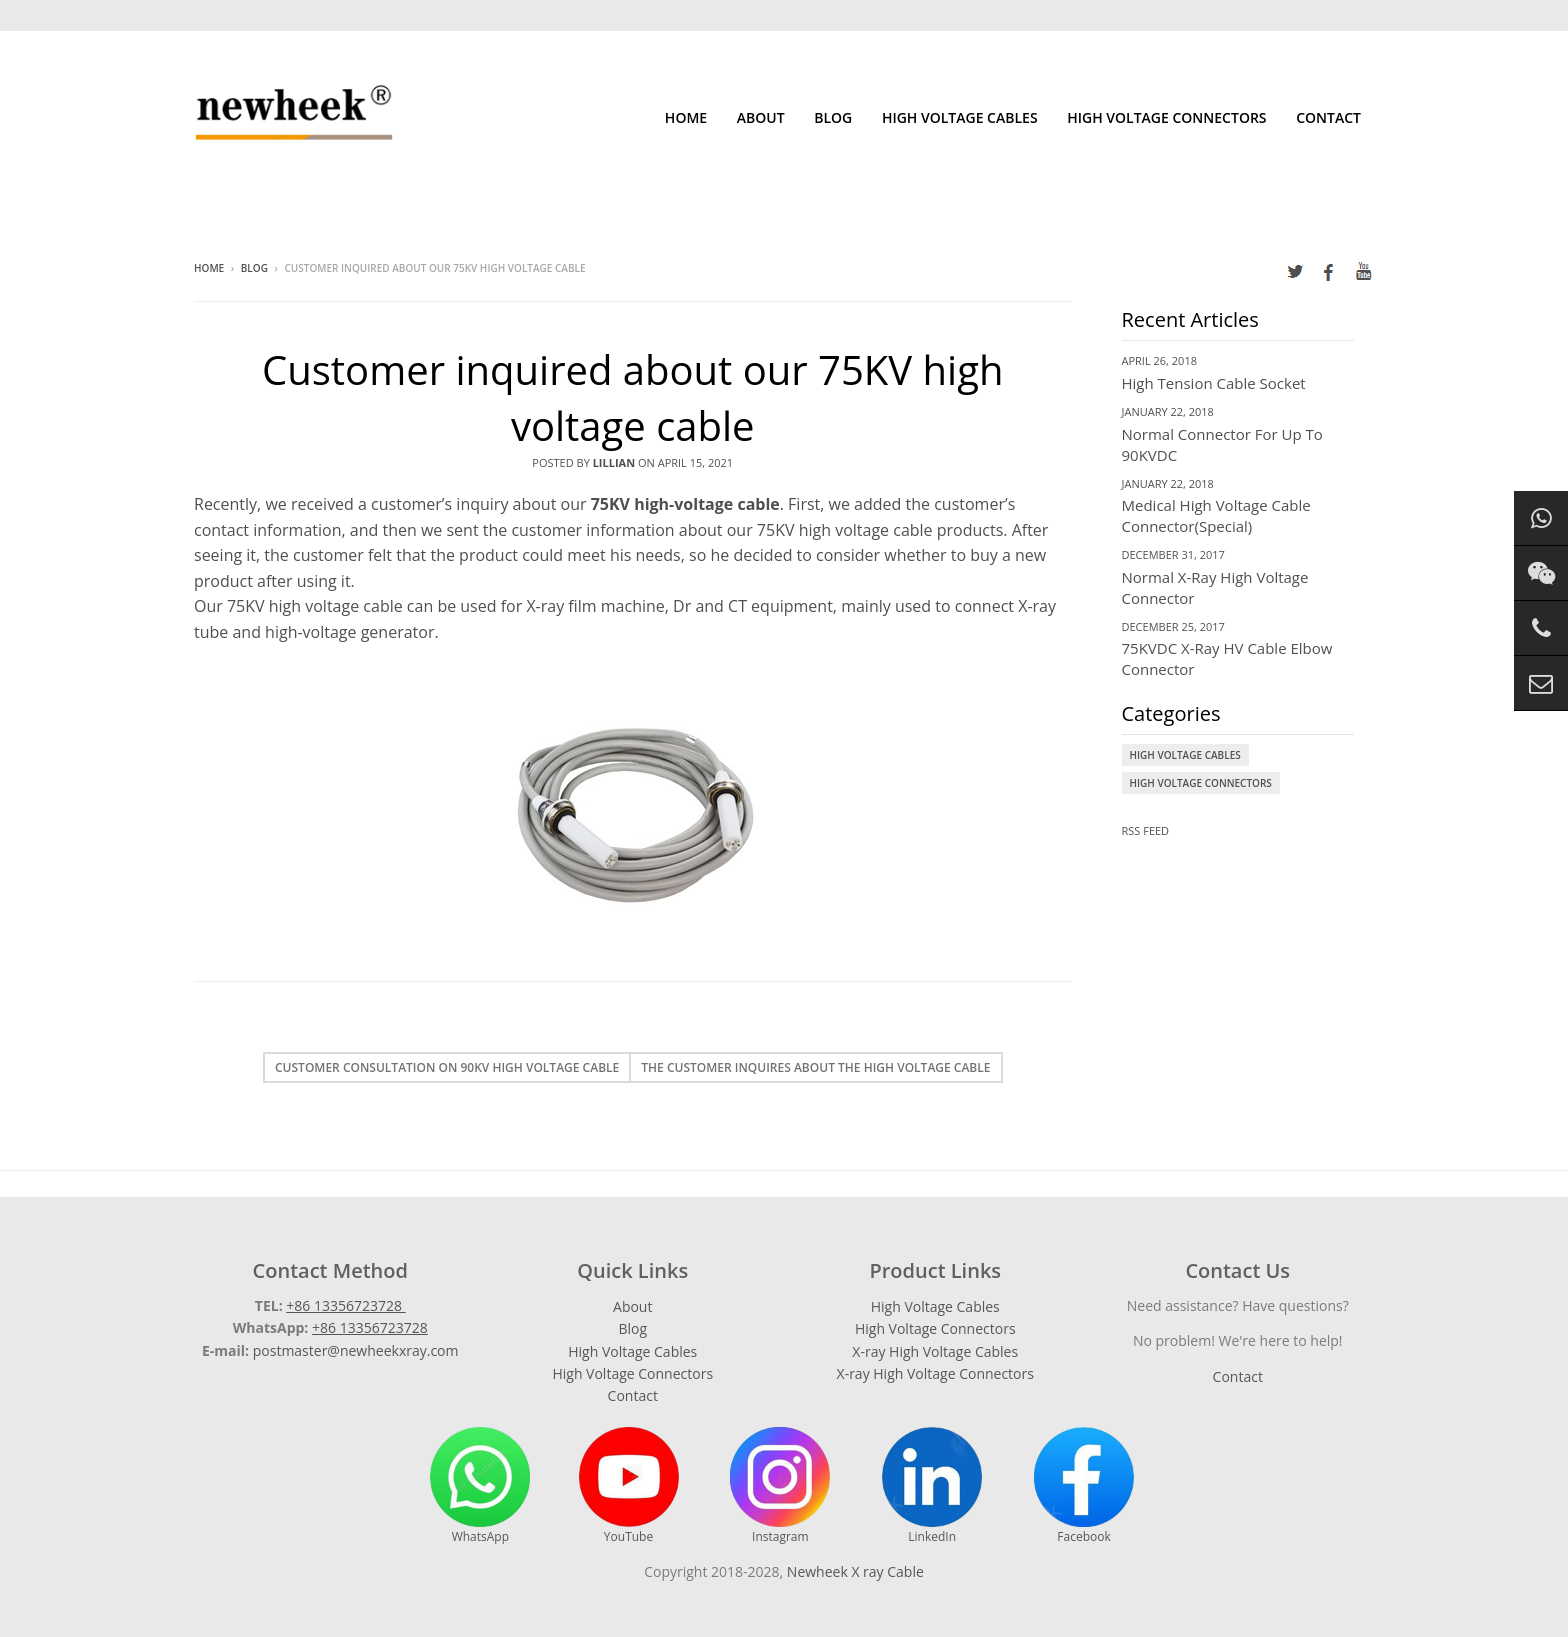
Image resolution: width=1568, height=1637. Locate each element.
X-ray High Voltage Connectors (935, 1373)
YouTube (629, 1486)
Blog (833, 117)
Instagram (780, 1486)
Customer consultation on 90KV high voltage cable (447, 1067)
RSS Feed (1146, 830)
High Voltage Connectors (1166, 117)
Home (686, 117)
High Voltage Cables (960, 117)
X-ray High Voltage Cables (935, 1351)
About (761, 117)
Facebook (1084, 1486)
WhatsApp (480, 1486)
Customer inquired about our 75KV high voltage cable (632, 397)
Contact (1328, 117)
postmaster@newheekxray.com (356, 1350)
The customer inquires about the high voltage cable (815, 1067)
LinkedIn (932, 1486)
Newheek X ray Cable (855, 1571)
